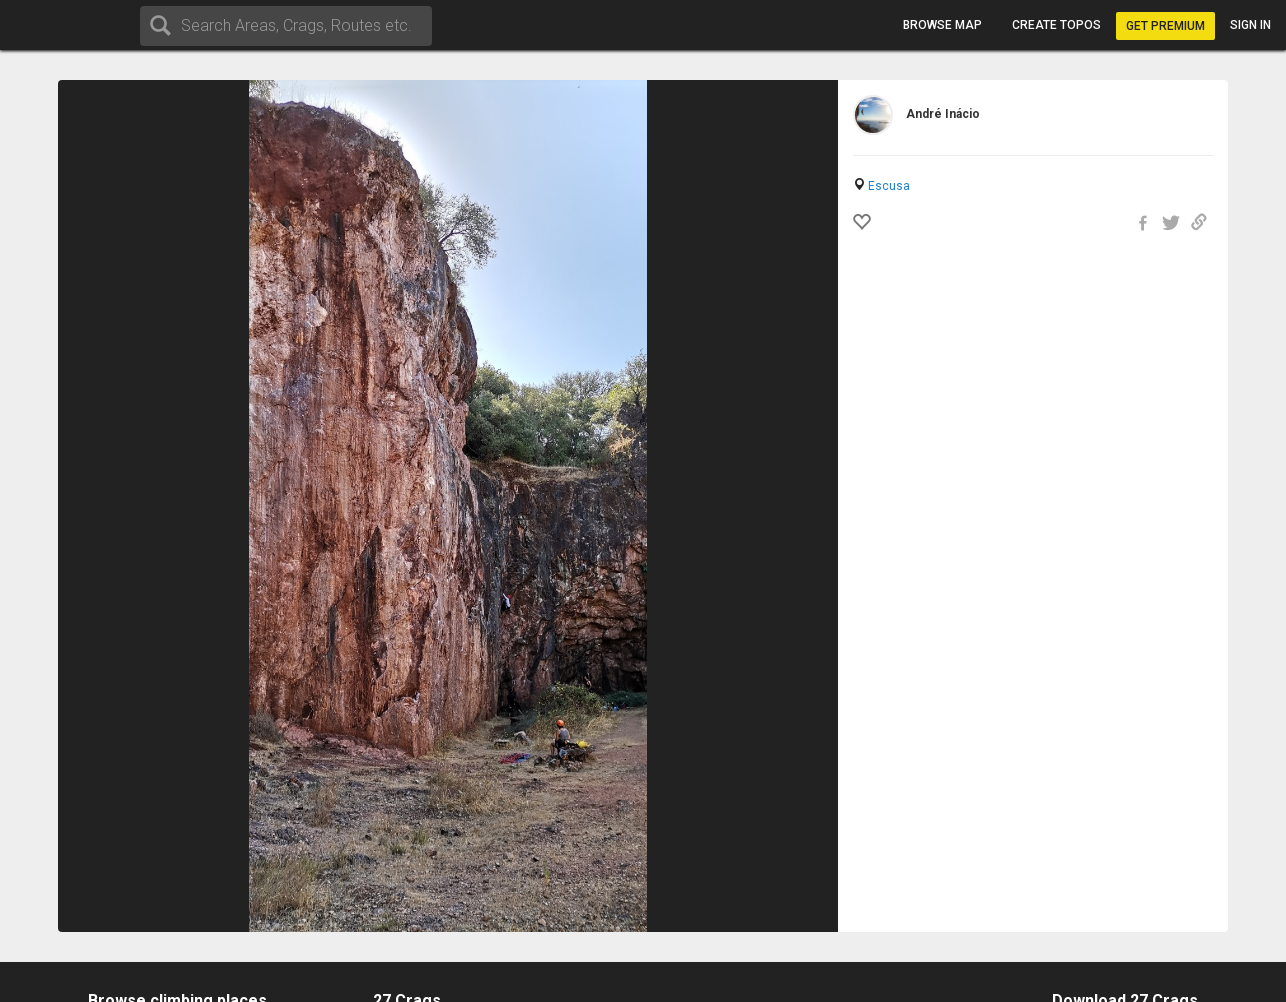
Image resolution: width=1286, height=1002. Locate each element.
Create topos (1056, 25)
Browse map (942, 25)
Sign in (1250, 25)
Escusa (889, 186)
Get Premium (1165, 26)
